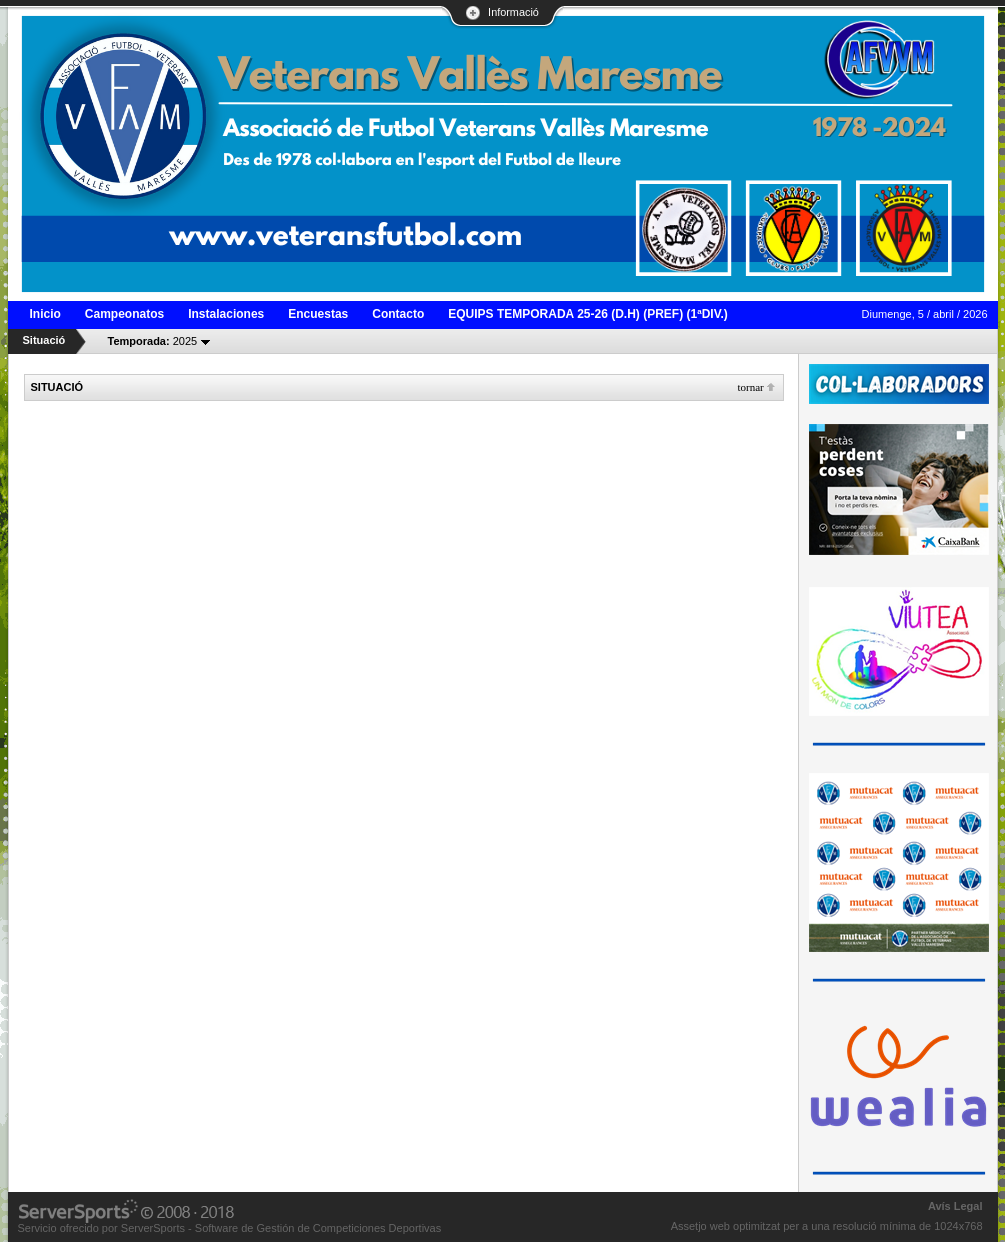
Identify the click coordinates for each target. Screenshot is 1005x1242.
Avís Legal (955, 1206)
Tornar (750, 387)
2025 (153, 341)
